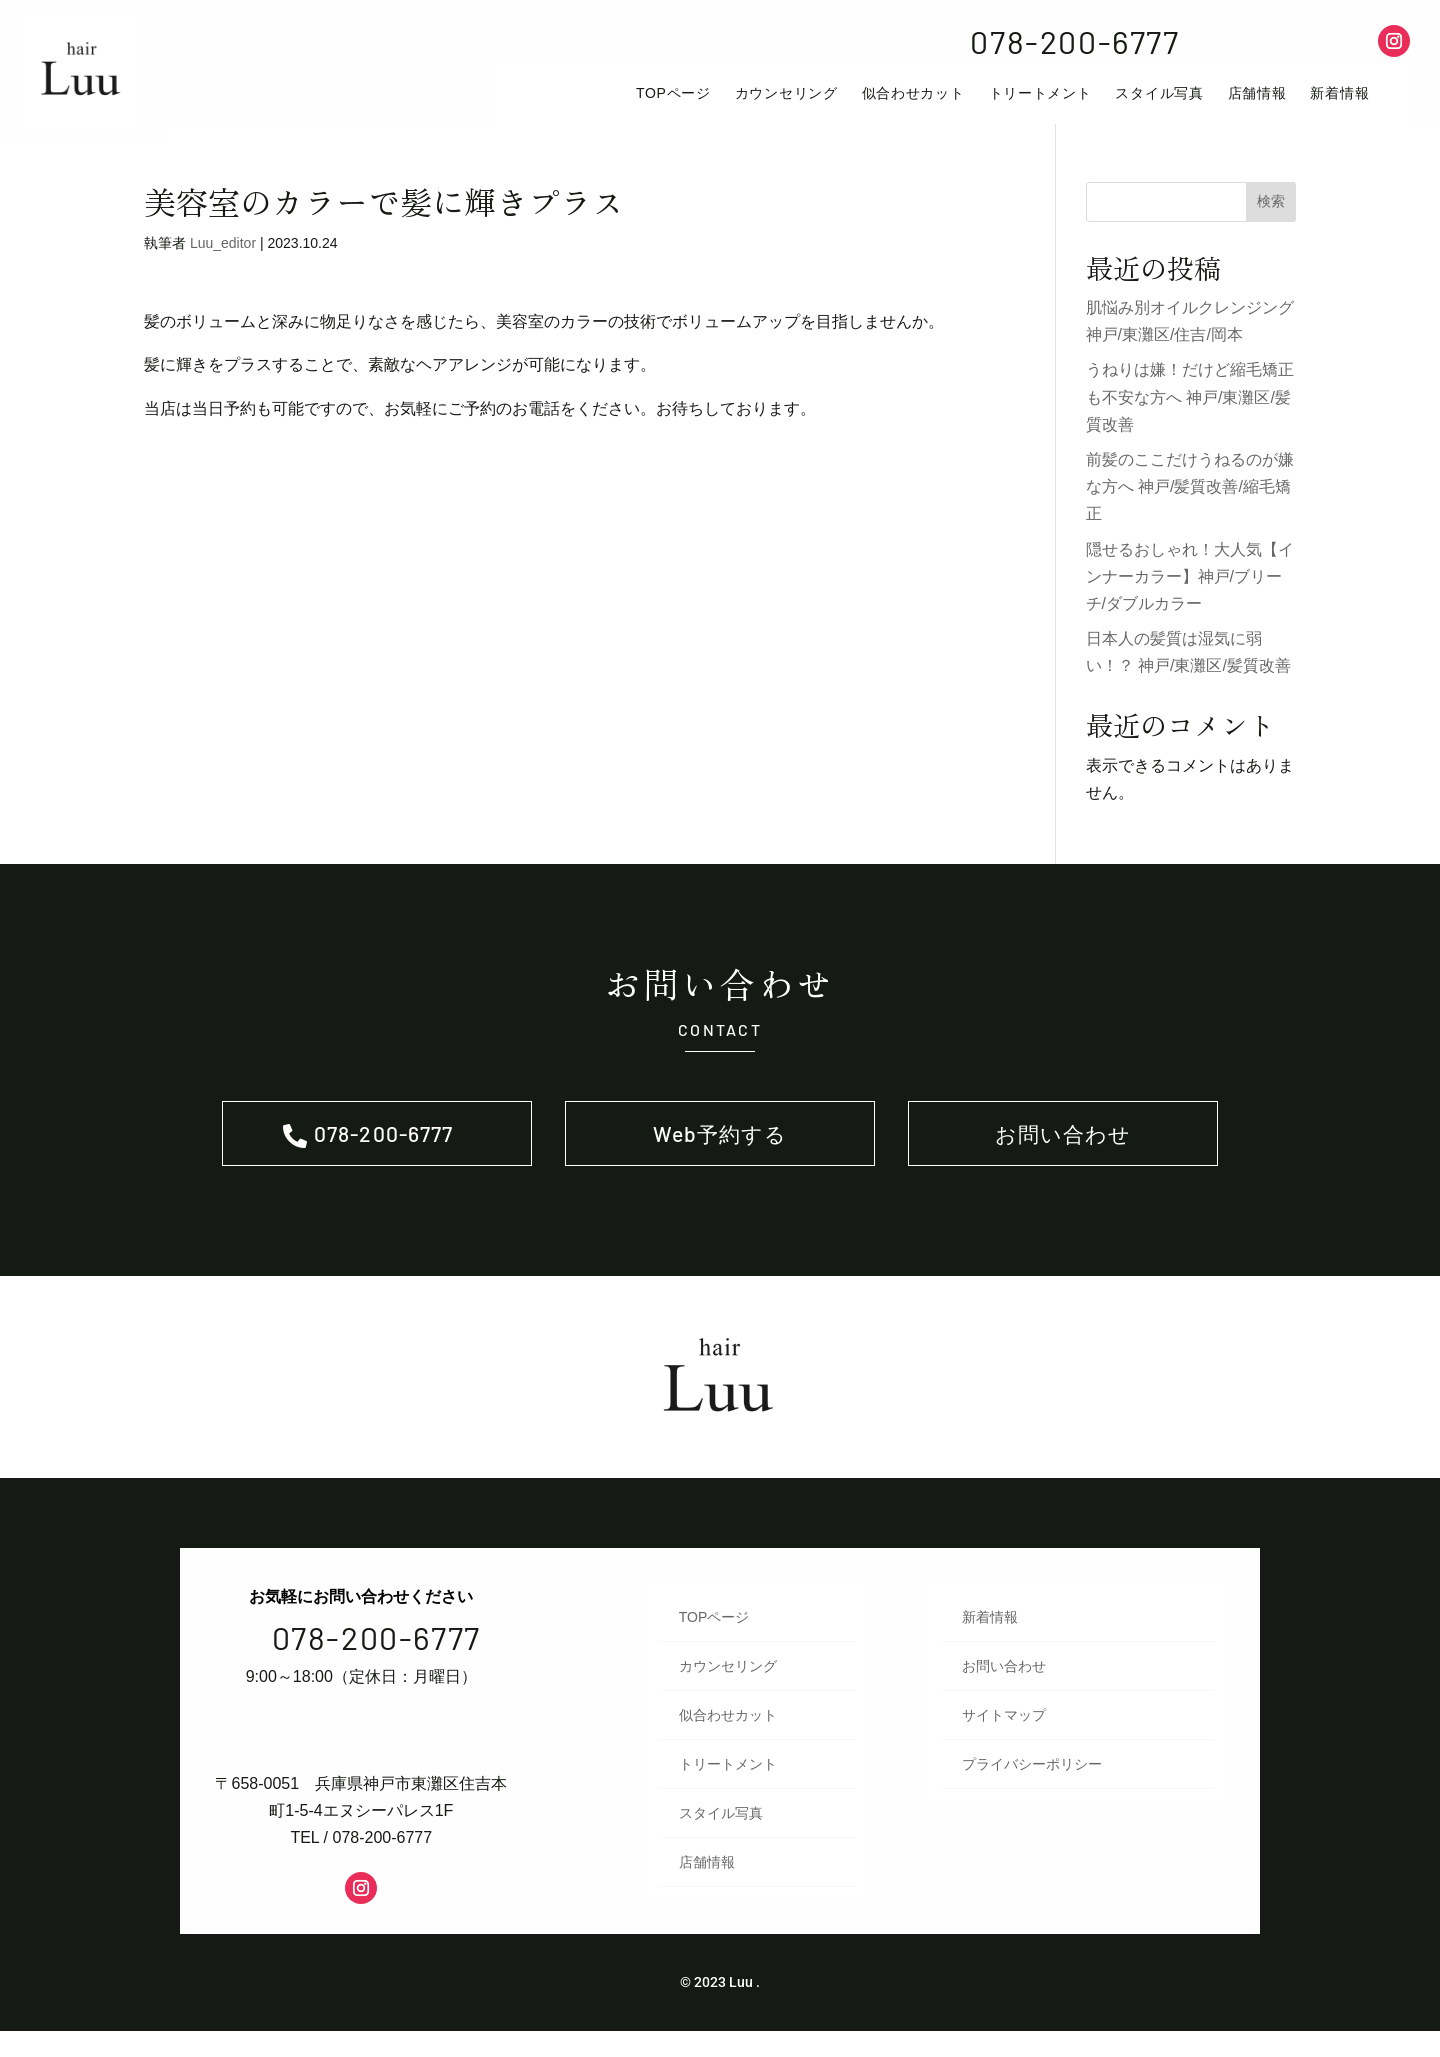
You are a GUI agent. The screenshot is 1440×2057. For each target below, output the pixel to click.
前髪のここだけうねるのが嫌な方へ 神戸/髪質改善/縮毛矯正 (1190, 503)
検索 (1271, 218)
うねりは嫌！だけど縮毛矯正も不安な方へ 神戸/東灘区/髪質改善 (1190, 413)
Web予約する (720, 1154)
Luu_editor (223, 260)
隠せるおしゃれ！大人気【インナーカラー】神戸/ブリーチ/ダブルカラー (1190, 592)
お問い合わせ (1063, 1154)
